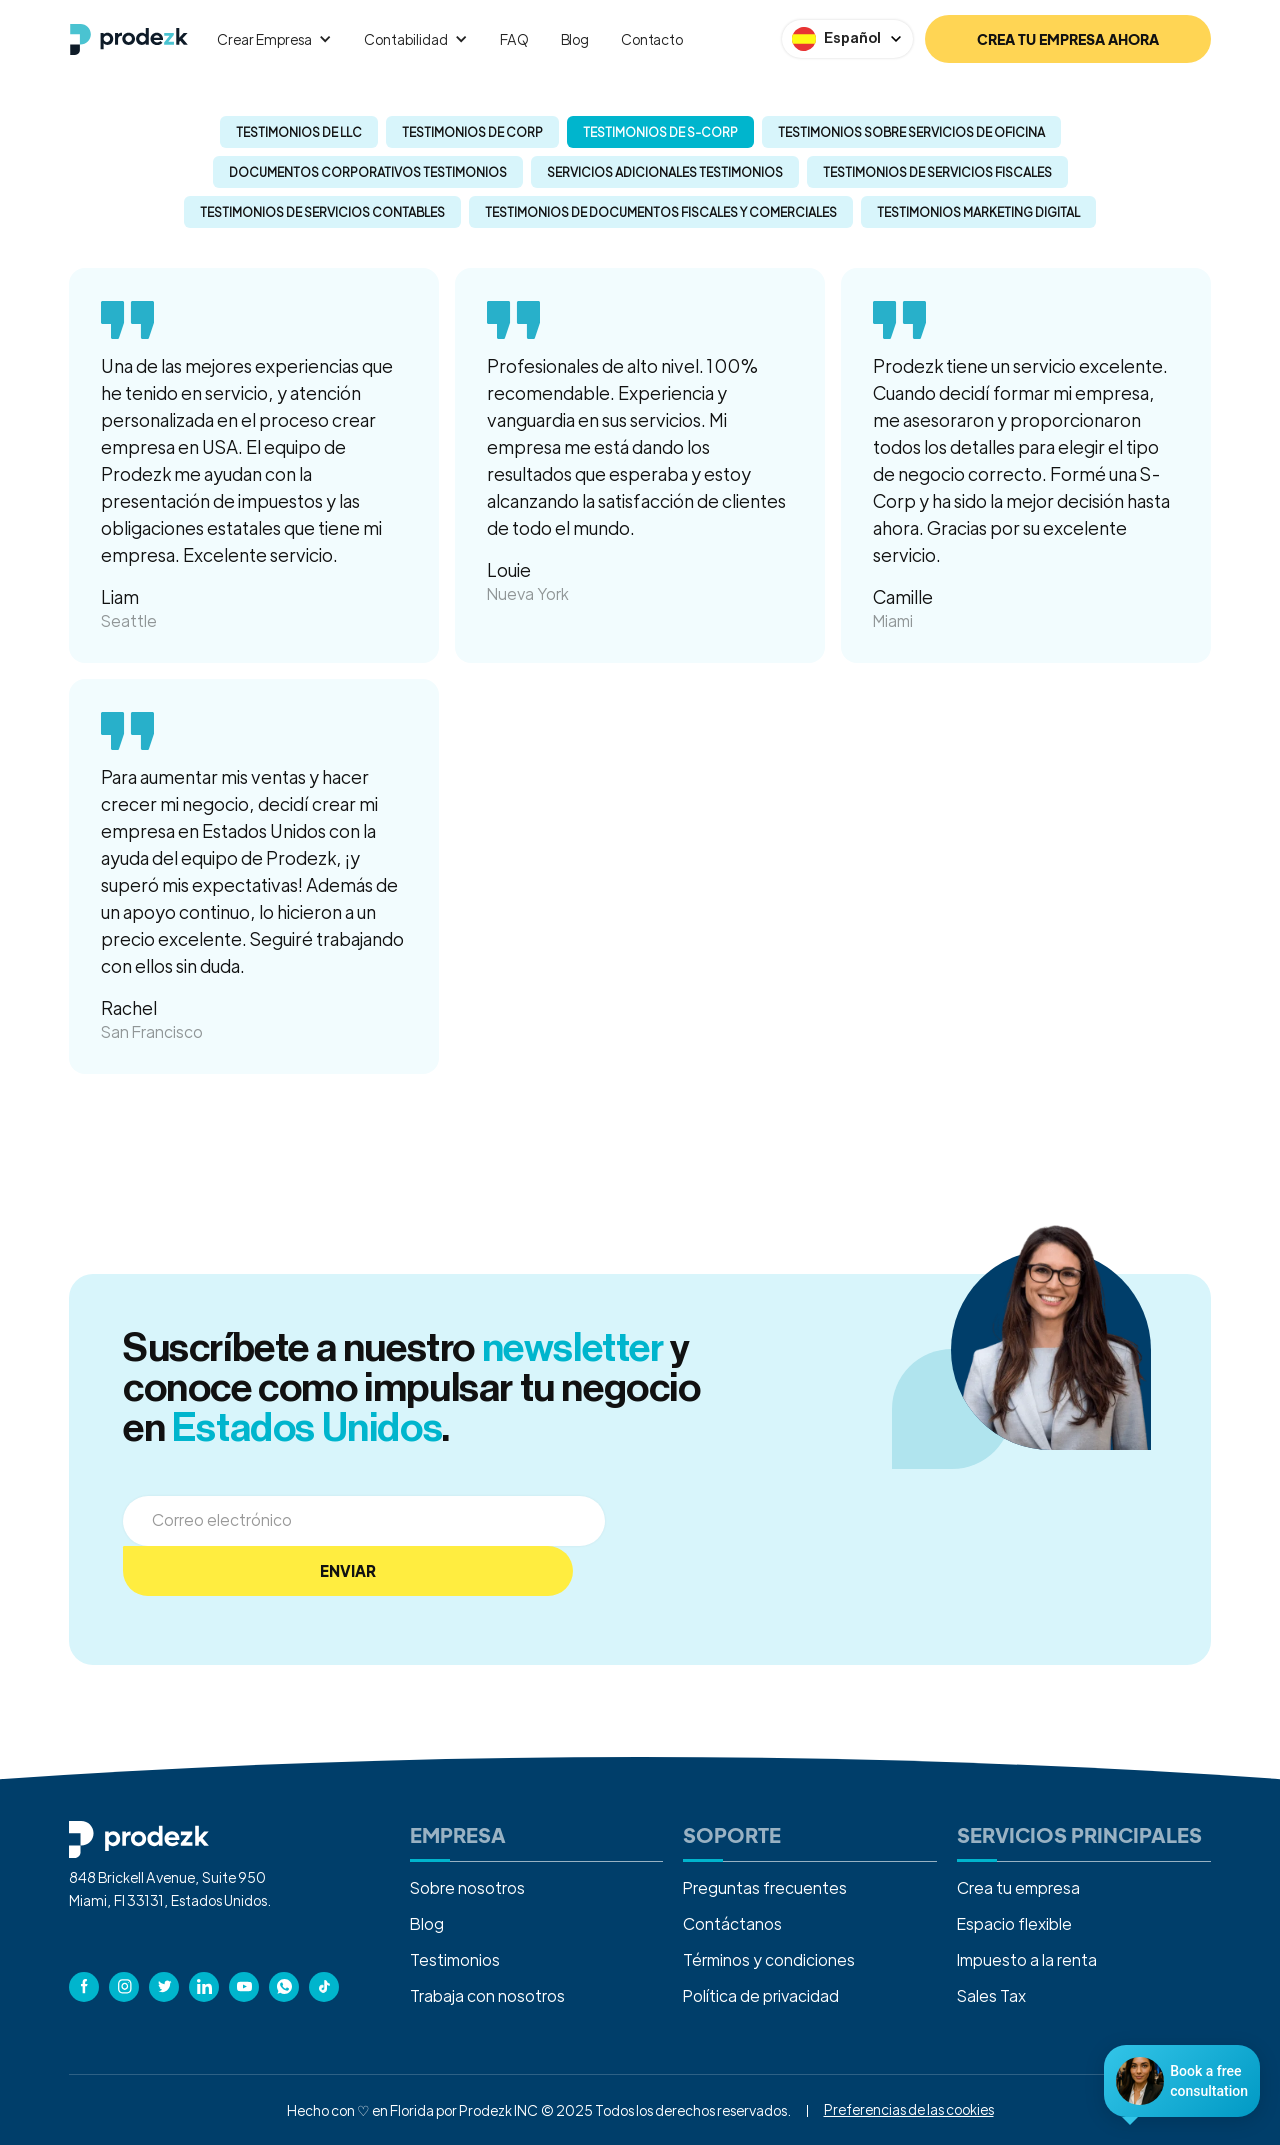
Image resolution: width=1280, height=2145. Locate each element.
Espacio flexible (1014, 1923)
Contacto (652, 39)
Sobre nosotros (467, 1887)
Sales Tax (991, 1995)
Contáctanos (732, 1923)
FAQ (514, 39)
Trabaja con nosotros (487, 1995)
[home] (129, 39)
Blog (575, 39)
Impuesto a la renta (1027, 1959)
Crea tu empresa (1018, 1887)
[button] (274, 39)
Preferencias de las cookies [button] (909, 2109)
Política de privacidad (761, 1995)
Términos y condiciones (769, 1959)
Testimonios (455, 1959)
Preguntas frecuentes (765, 1887)
